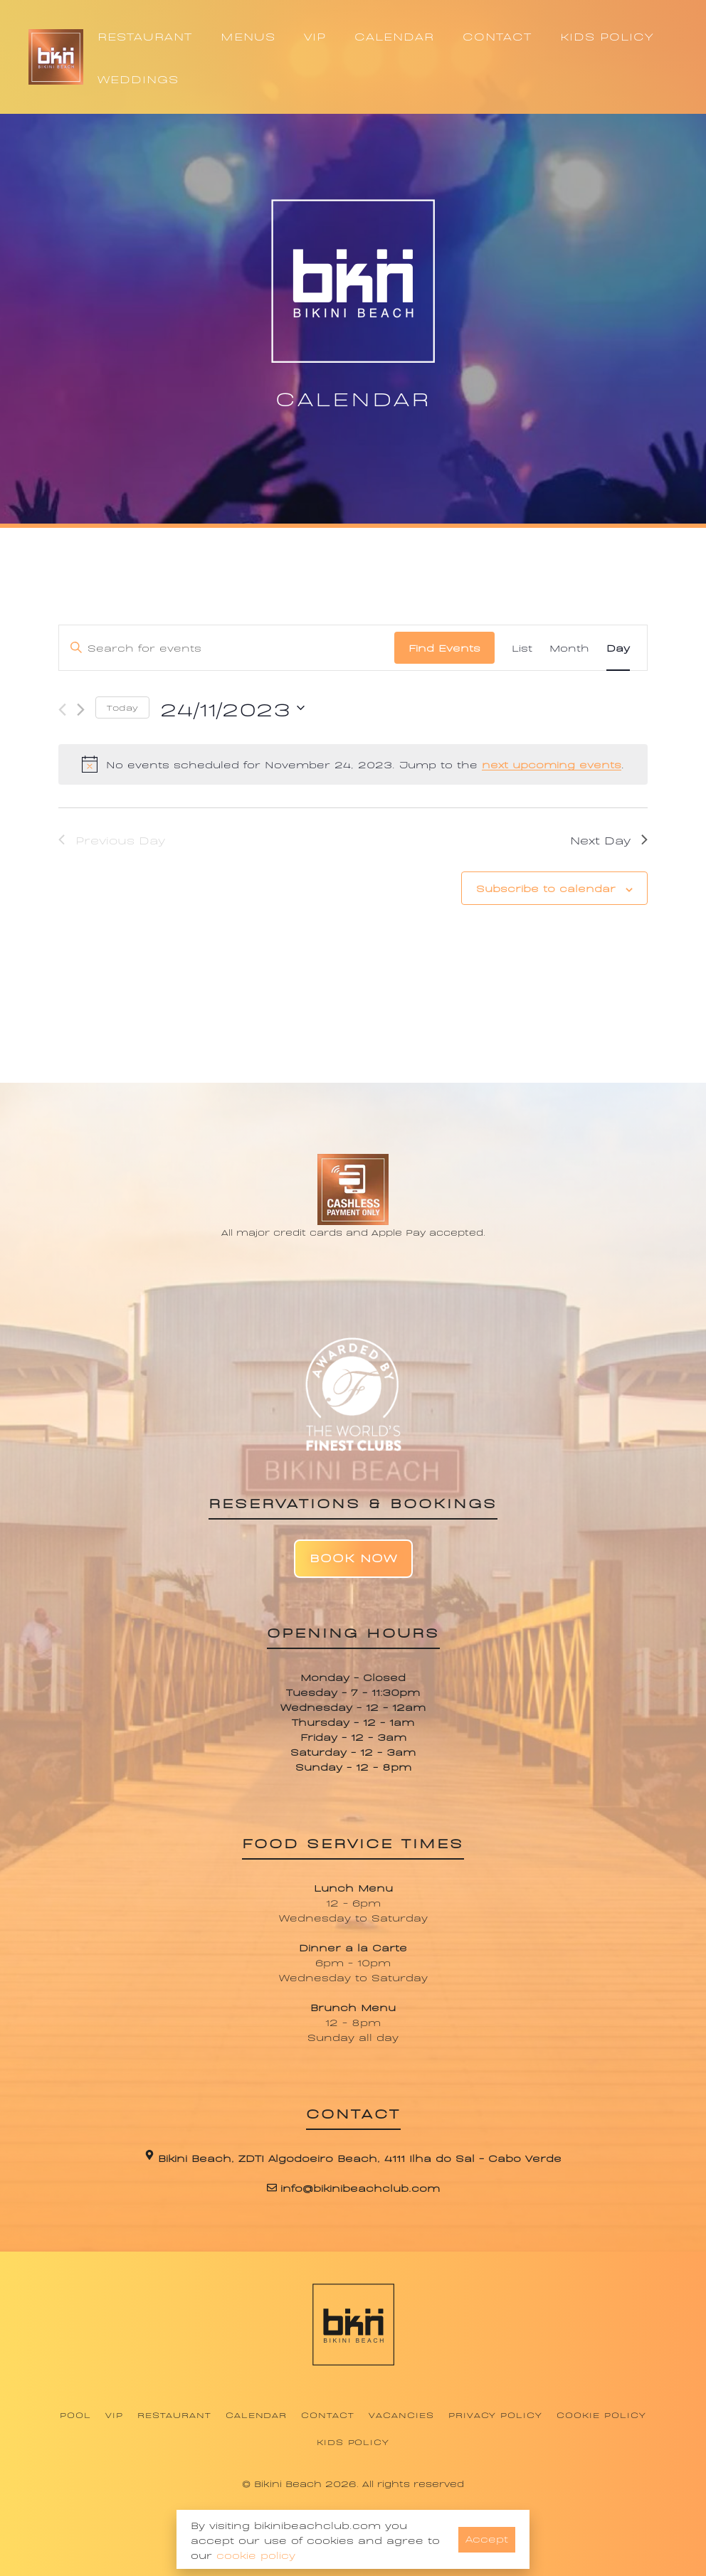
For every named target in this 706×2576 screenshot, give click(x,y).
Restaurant (174, 2414)
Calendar (257, 2414)
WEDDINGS (138, 78)
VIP (315, 35)
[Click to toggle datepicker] (232, 708)
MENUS (248, 35)
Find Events (444, 647)
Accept (486, 2538)
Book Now (353, 1556)
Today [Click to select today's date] (122, 707)
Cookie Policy (601, 2414)
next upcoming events (551, 764)
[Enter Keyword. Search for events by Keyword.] (226, 647)
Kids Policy (353, 2442)
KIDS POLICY (606, 35)
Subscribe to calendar (546, 887)
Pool (75, 2414)
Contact (327, 2414)
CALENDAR (394, 35)
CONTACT (497, 35)
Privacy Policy (495, 2414)
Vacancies (401, 2414)
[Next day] (81, 709)
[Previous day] (62, 709)
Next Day (609, 839)
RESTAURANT (145, 35)
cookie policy (255, 2554)
